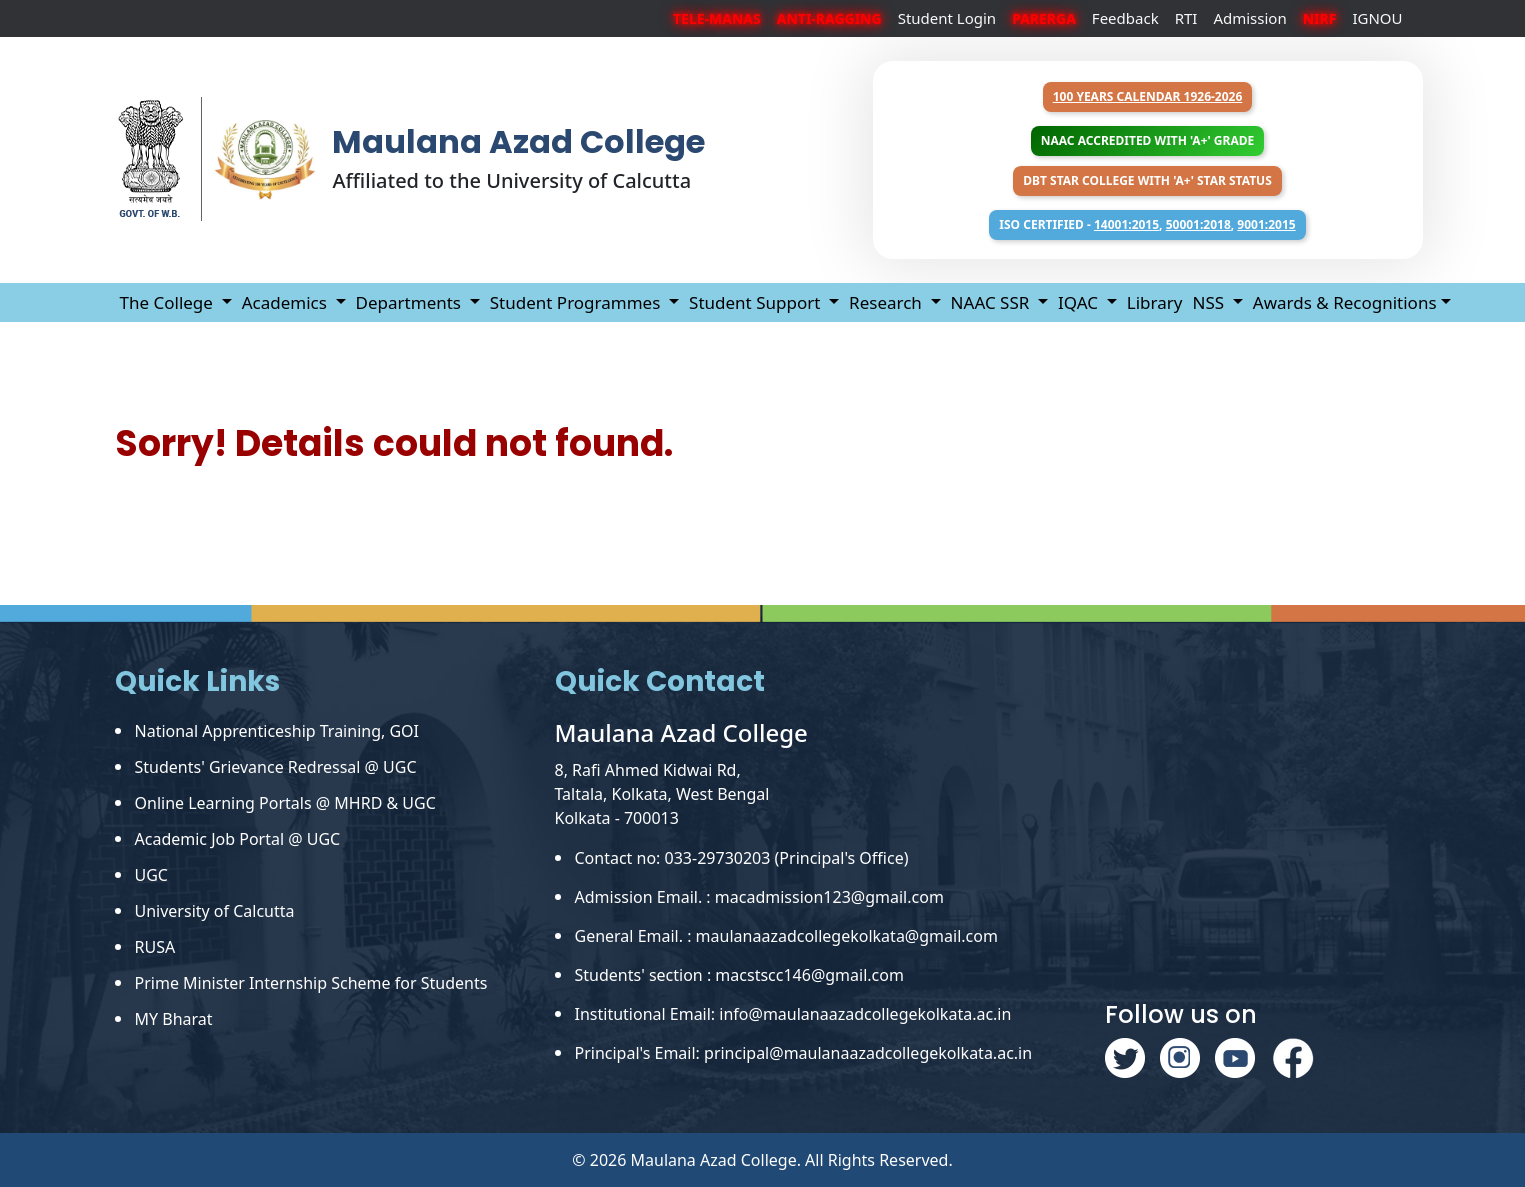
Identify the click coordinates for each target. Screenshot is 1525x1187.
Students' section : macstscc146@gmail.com (739, 975)
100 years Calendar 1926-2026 (1148, 96)
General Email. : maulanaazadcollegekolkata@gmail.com (786, 936)
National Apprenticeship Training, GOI (277, 731)
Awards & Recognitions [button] (1345, 302)
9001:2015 (1266, 224)
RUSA (155, 947)
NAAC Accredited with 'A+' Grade (1147, 140)
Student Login (947, 18)
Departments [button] (411, 302)
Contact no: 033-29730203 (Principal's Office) (742, 858)
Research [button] (887, 302)
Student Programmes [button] (577, 302)
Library (1155, 302)
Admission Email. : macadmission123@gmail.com (759, 897)
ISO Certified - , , (1147, 224)
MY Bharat (174, 1019)
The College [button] (169, 302)
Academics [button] (287, 302)
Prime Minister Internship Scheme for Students (311, 983)
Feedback (1125, 18)
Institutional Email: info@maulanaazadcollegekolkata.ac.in (793, 1014)
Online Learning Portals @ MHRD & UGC (285, 803)
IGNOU (1377, 18)
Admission (1249, 18)
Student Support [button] (757, 302)
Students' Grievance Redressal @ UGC (276, 767)
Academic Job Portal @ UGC (238, 839)
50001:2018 (1198, 224)
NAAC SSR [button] (992, 302)
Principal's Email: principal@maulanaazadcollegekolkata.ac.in (804, 1053)
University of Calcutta (215, 911)
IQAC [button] (1080, 302)
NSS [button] (1210, 302)
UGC (151, 875)
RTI (1186, 18)
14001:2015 (1126, 224)
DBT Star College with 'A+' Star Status (1147, 180)
